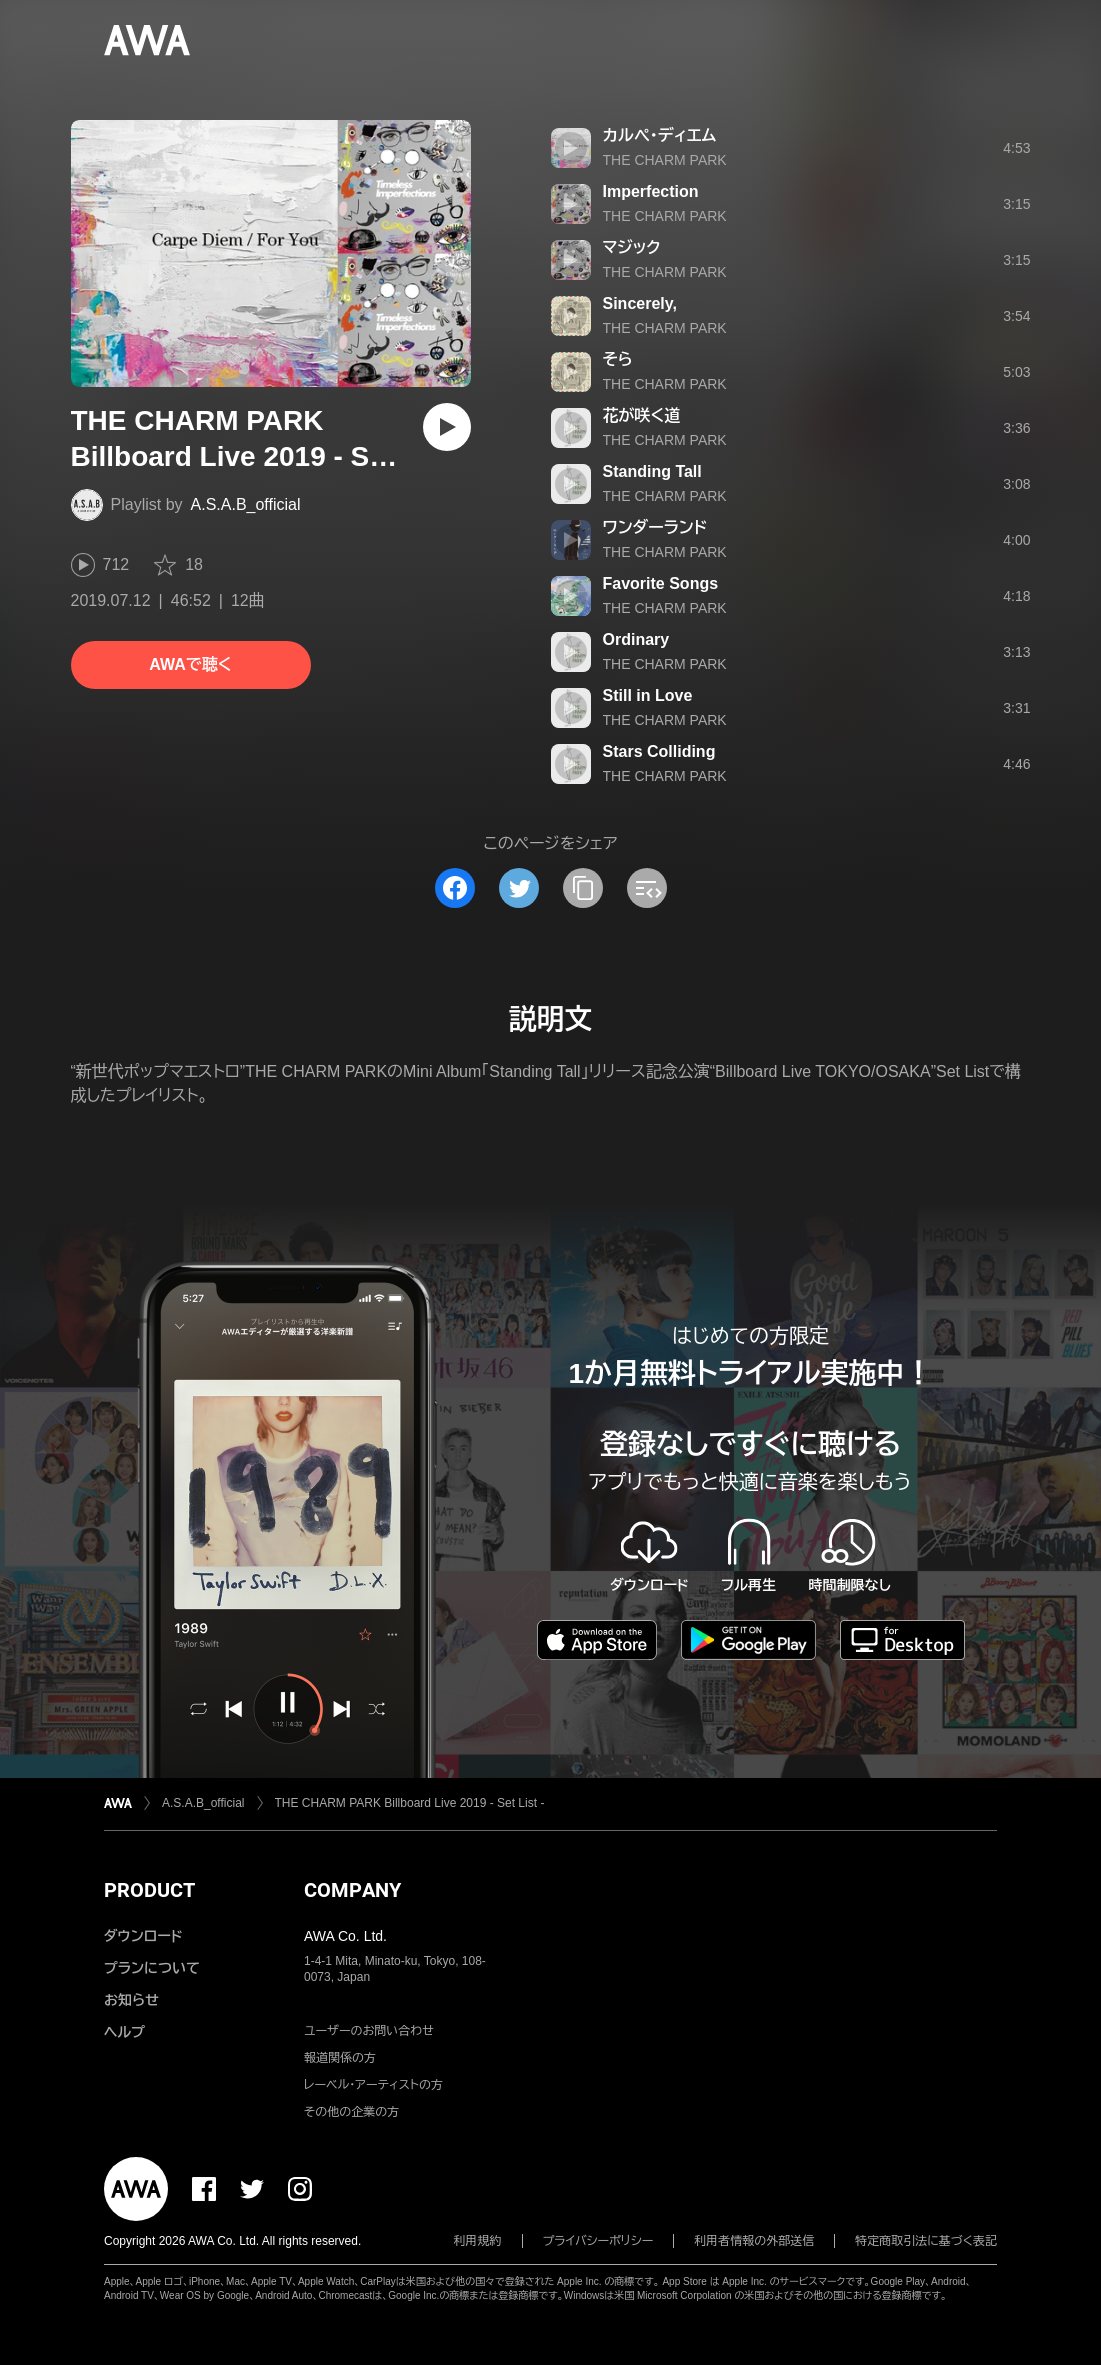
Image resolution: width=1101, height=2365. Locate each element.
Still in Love (648, 695)
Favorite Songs (661, 583)
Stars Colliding (659, 751)
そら (618, 359)
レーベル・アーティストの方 (373, 2085)
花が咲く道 (642, 415)
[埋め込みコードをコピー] (647, 888)
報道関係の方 (340, 2058)
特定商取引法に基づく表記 (926, 2241)
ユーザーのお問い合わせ (369, 2031)
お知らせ (131, 2000)
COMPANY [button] (352, 1890)
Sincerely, (640, 303)
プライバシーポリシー (598, 2241)
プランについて (152, 1968)
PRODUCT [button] (149, 1890)
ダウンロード (143, 1936)
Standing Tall (652, 471)
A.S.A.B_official (246, 504)
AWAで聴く (190, 664)
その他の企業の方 (351, 2112)
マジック (632, 247)
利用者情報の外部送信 (754, 2241)
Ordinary (636, 639)
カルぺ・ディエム (660, 135)
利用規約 (478, 2241)
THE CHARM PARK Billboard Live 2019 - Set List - (410, 1803)
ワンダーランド (655, 527)
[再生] (447, 427)
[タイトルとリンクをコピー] (583, 888)
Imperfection (651, 191)
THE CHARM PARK (665, 160)
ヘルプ (124, 2032)
